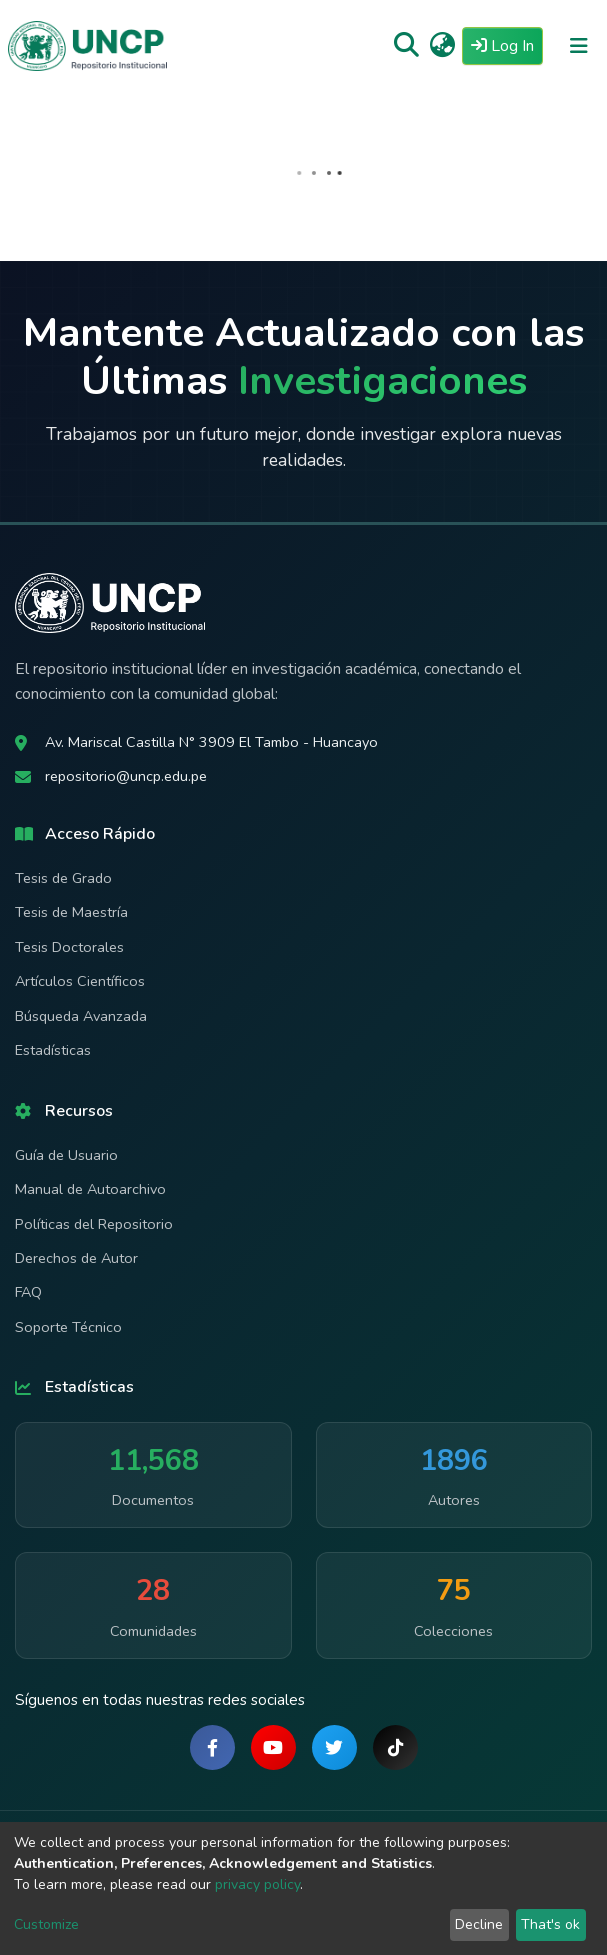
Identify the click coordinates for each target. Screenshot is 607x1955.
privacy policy (257, 1884)
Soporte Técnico (68, 1327)
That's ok (550, 1924)
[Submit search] (406, 46)
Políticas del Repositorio (94, 1224)
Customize (46, 1924)
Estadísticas (53, 1050)
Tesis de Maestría (71, 912)
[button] (442, 46)
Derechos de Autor (76, 1258)
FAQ (28, 1292)
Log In (507, 45)
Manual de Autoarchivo (90, 1189)
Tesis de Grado (63, 878)
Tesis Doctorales (69, 947)
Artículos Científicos (80, 981)
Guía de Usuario (66, 1155)
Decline (479, 1924)
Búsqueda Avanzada (81, 1016)
